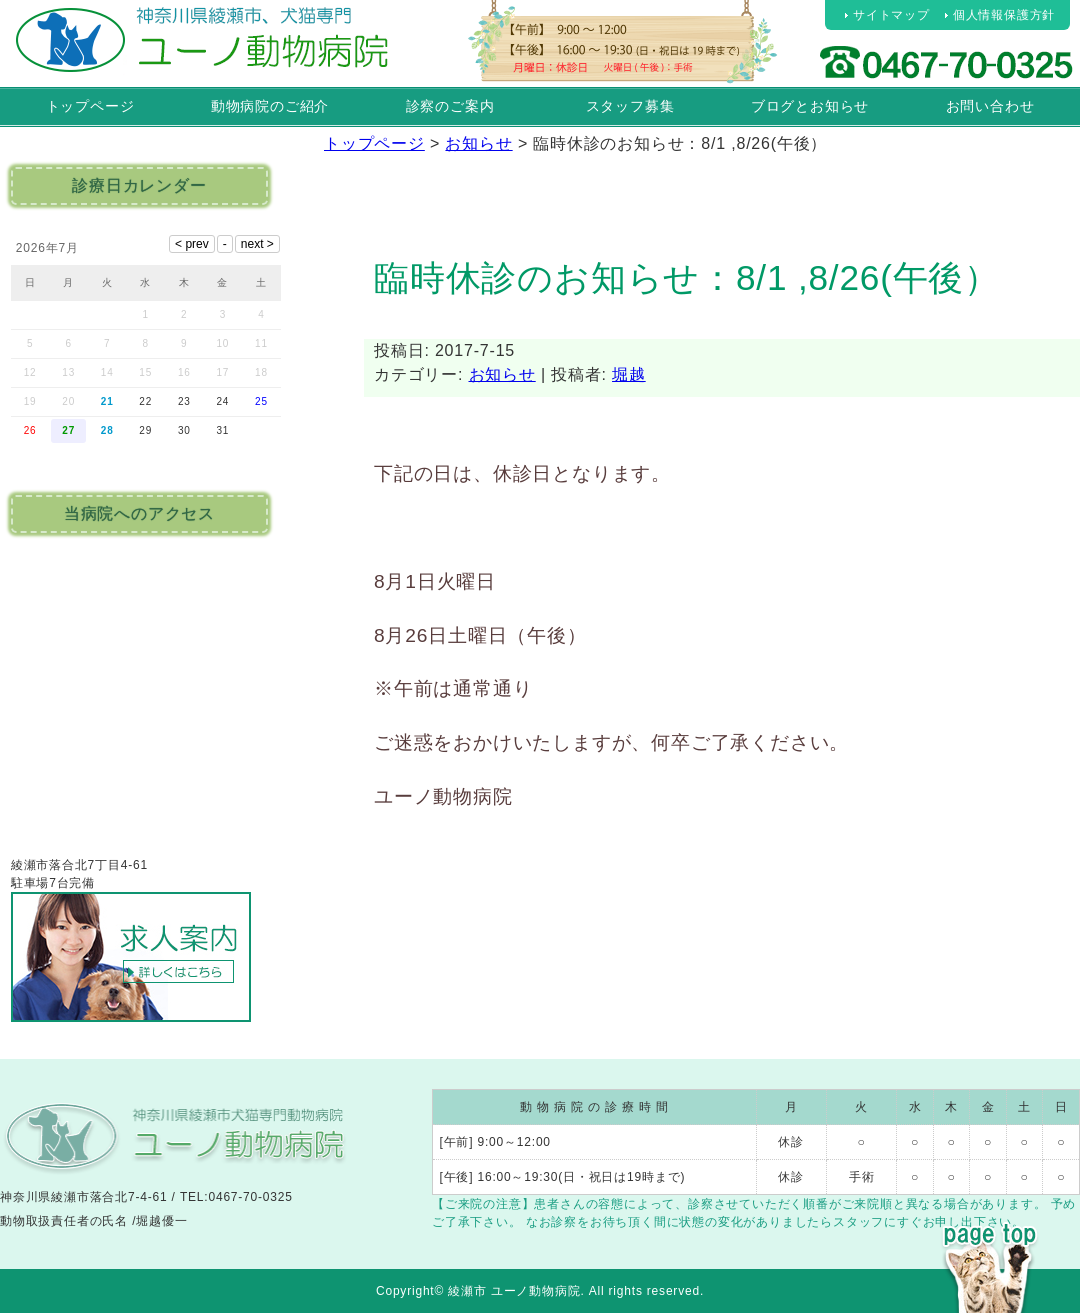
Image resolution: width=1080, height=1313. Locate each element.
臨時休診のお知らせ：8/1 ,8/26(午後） (687, 277)
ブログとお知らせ (810, 106)
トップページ (90, 106)
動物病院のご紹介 (270, 106)
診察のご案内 (450, 106)
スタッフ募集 (630, 106)
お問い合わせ (990, 106)
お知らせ (502, 374)
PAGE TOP (990, 1231)
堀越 (629, 374)
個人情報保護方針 (1004, 15)
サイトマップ (891, 15)
